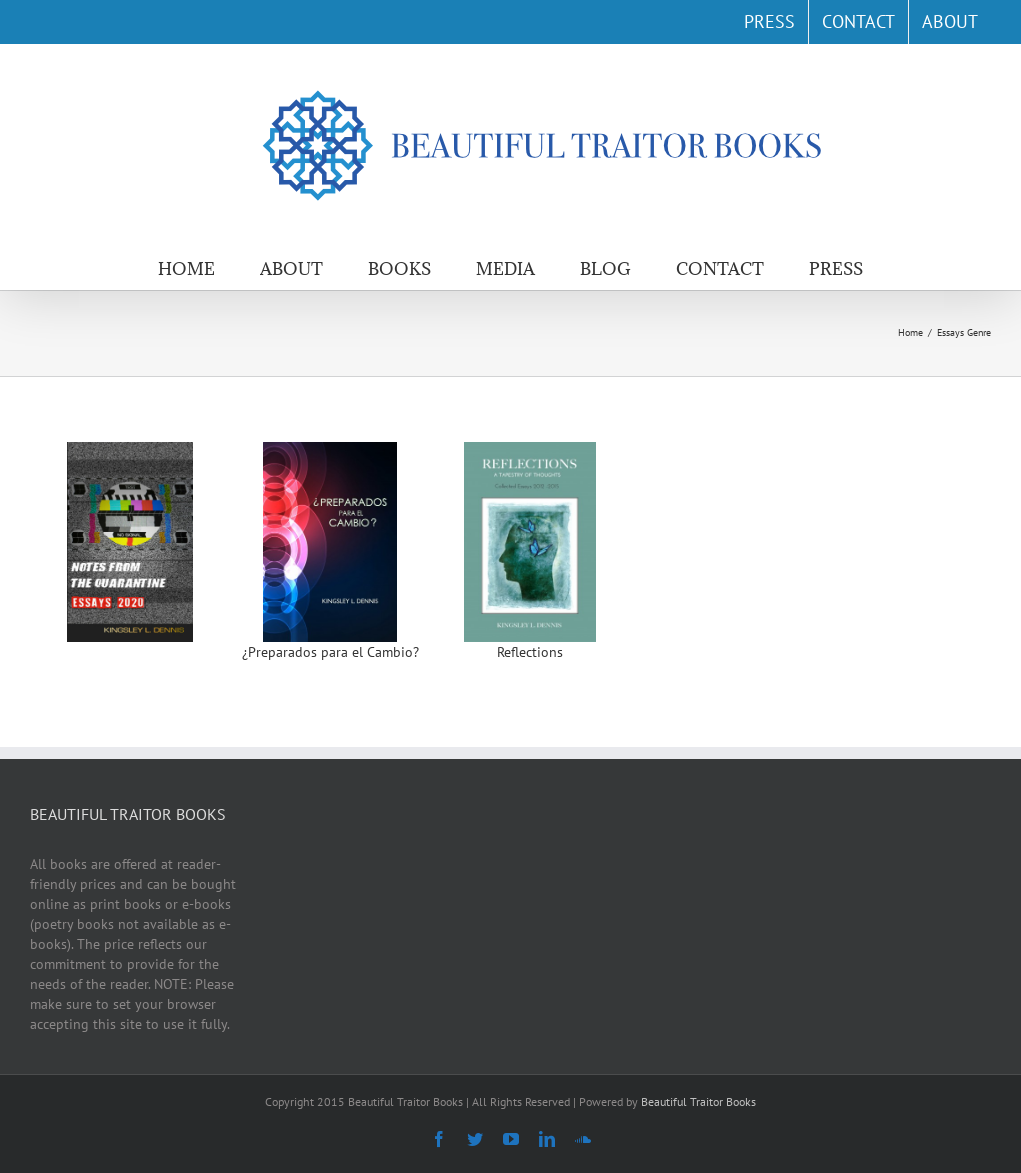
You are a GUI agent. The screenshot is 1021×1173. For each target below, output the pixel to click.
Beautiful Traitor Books (698, 1101)
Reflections (530, 652)
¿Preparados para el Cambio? (330, 652)
